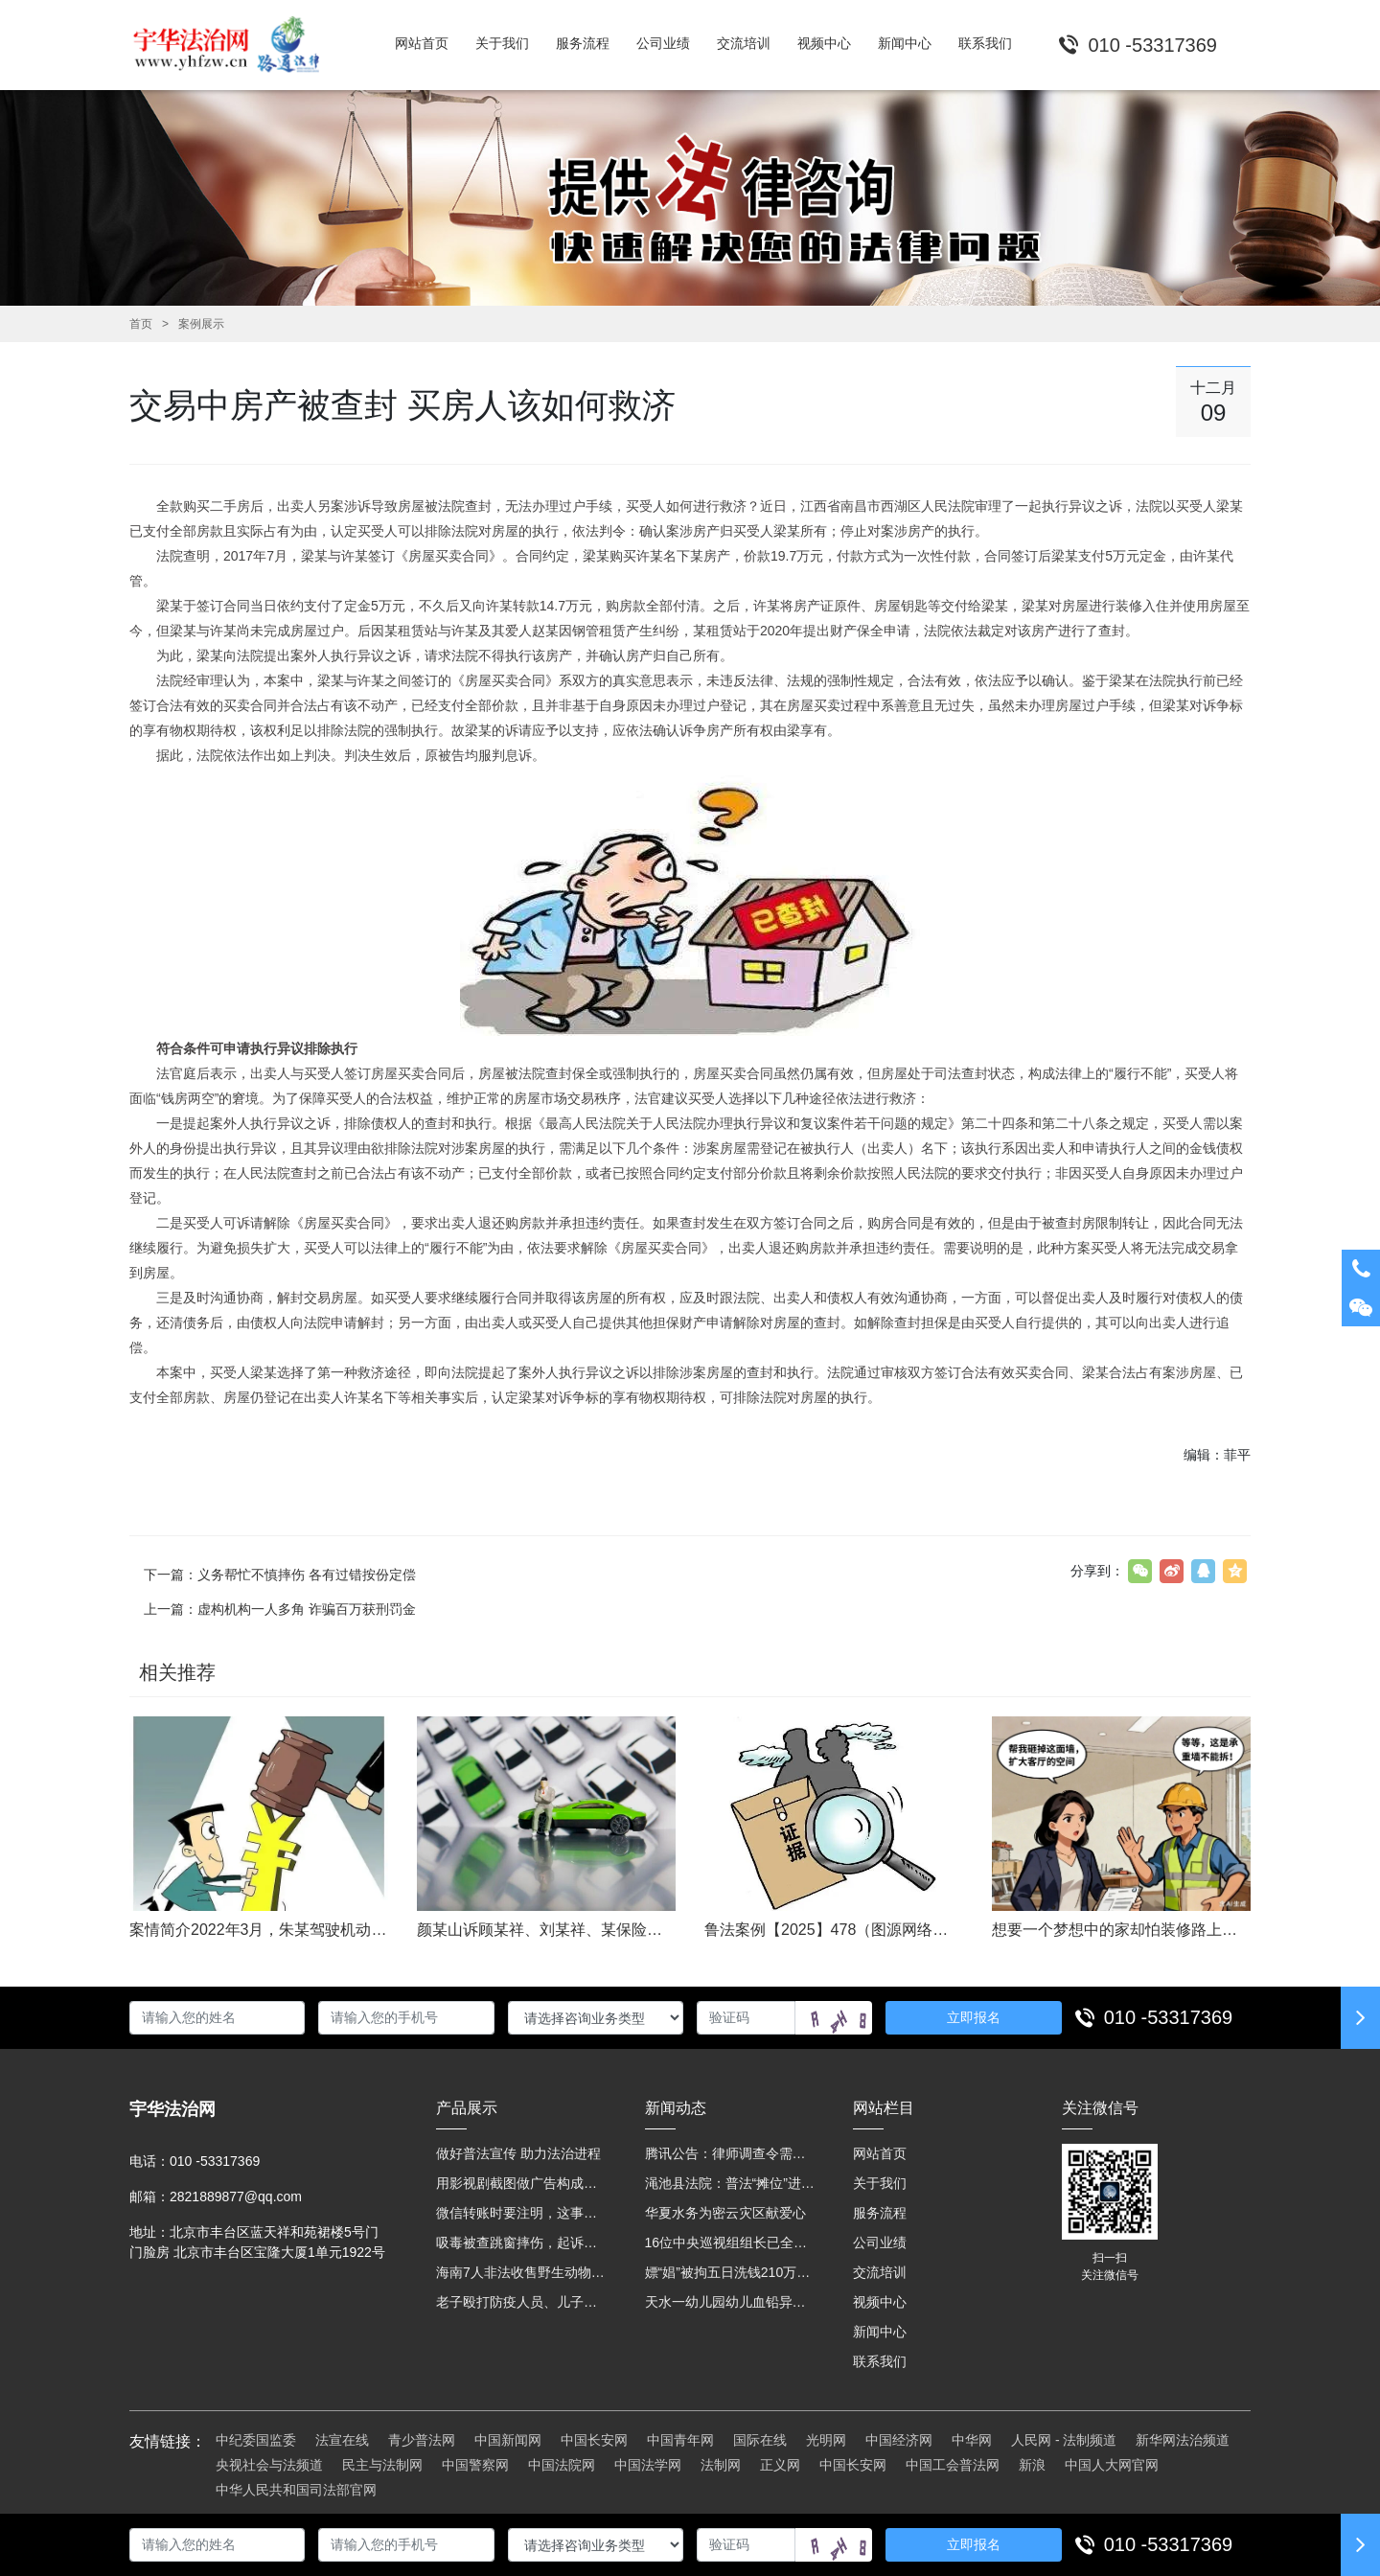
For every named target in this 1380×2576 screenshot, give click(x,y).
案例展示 (201, 324)
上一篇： (280, 1609)
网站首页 (880, 2153)
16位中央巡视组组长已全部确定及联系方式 (730, 2242)
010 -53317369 (1168, 2017)
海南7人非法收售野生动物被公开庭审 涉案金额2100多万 (521, 2272)
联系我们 (880, 2361)
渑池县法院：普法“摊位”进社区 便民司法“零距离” (730, 2183)
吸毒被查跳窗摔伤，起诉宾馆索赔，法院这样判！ (521, 2242)
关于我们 (880, 2183)
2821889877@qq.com (236, 2196)
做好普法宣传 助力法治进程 (518, 2153)
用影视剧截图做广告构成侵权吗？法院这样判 (521, 2183)
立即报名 (973, 2017)
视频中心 (880, 2302)
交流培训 (880, 2272)
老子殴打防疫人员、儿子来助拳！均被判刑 (521, 2302)
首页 (140, 324)
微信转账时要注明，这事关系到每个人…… (521, 2212)
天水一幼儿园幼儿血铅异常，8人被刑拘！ (730, 2302)
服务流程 (880, 2212)
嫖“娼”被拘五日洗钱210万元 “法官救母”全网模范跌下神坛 (730, 2272)
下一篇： (280, 1574)
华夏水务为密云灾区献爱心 (725, 2212)
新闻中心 (880, 2331)
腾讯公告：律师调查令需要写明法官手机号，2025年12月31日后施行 (730, 2153)
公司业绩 (880, 2242)
